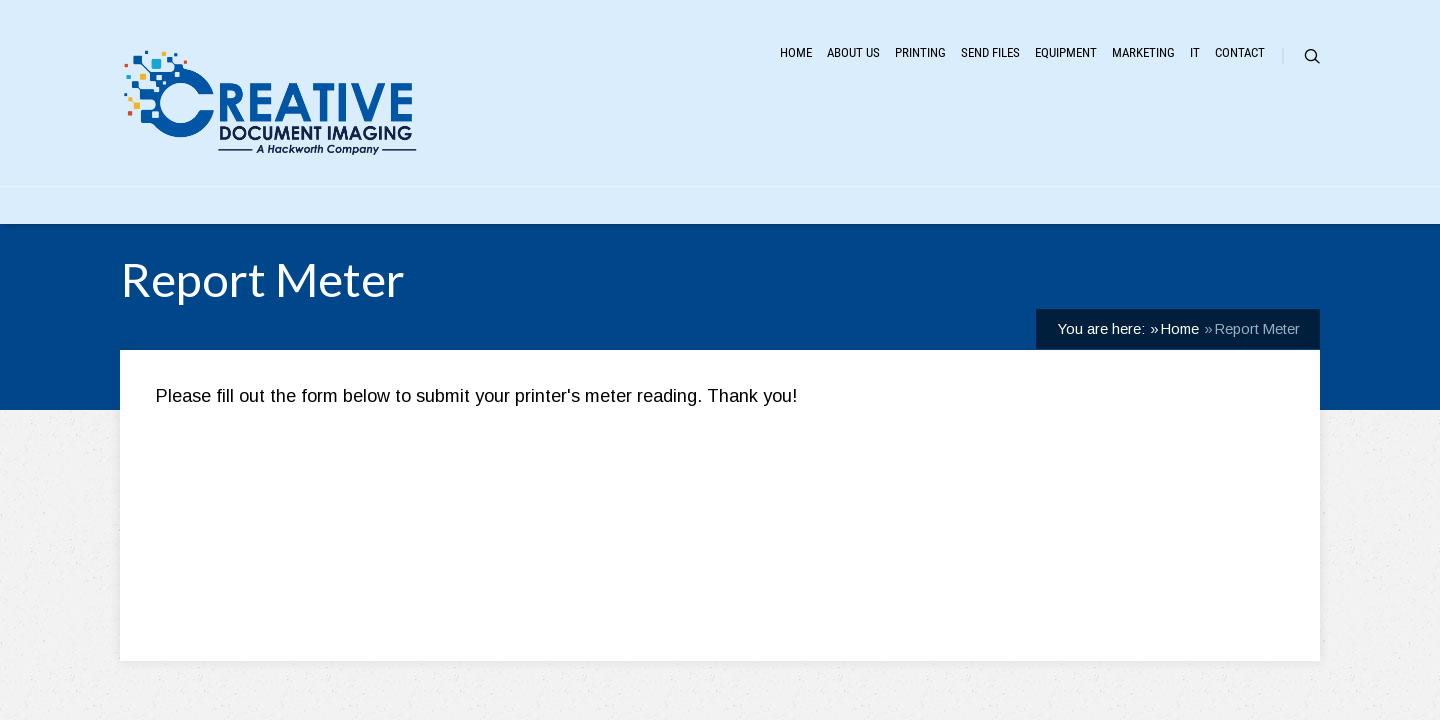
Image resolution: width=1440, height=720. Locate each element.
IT (1132, 146)
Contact (1209, 146)
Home (506, 146)
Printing (703, 146)
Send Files (812, 146)
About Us (599, 146)
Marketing (1047, 146)
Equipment (929, 146)
